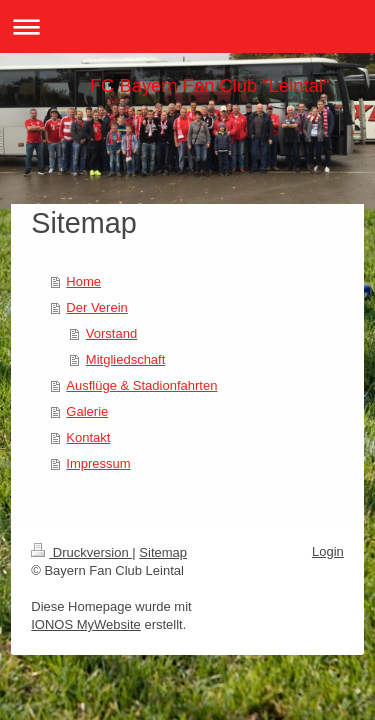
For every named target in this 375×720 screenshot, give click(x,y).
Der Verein (96, 307)
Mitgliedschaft (125, 359)
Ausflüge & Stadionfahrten (141, 385)
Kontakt (88, 437)
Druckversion (81, 552)
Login (328, 551)
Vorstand (111, 333)
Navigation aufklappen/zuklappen (187, 26)
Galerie (87, 411)
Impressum (98, 463)
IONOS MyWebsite (86, 624)
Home (83, 281)
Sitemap (163, 552)
